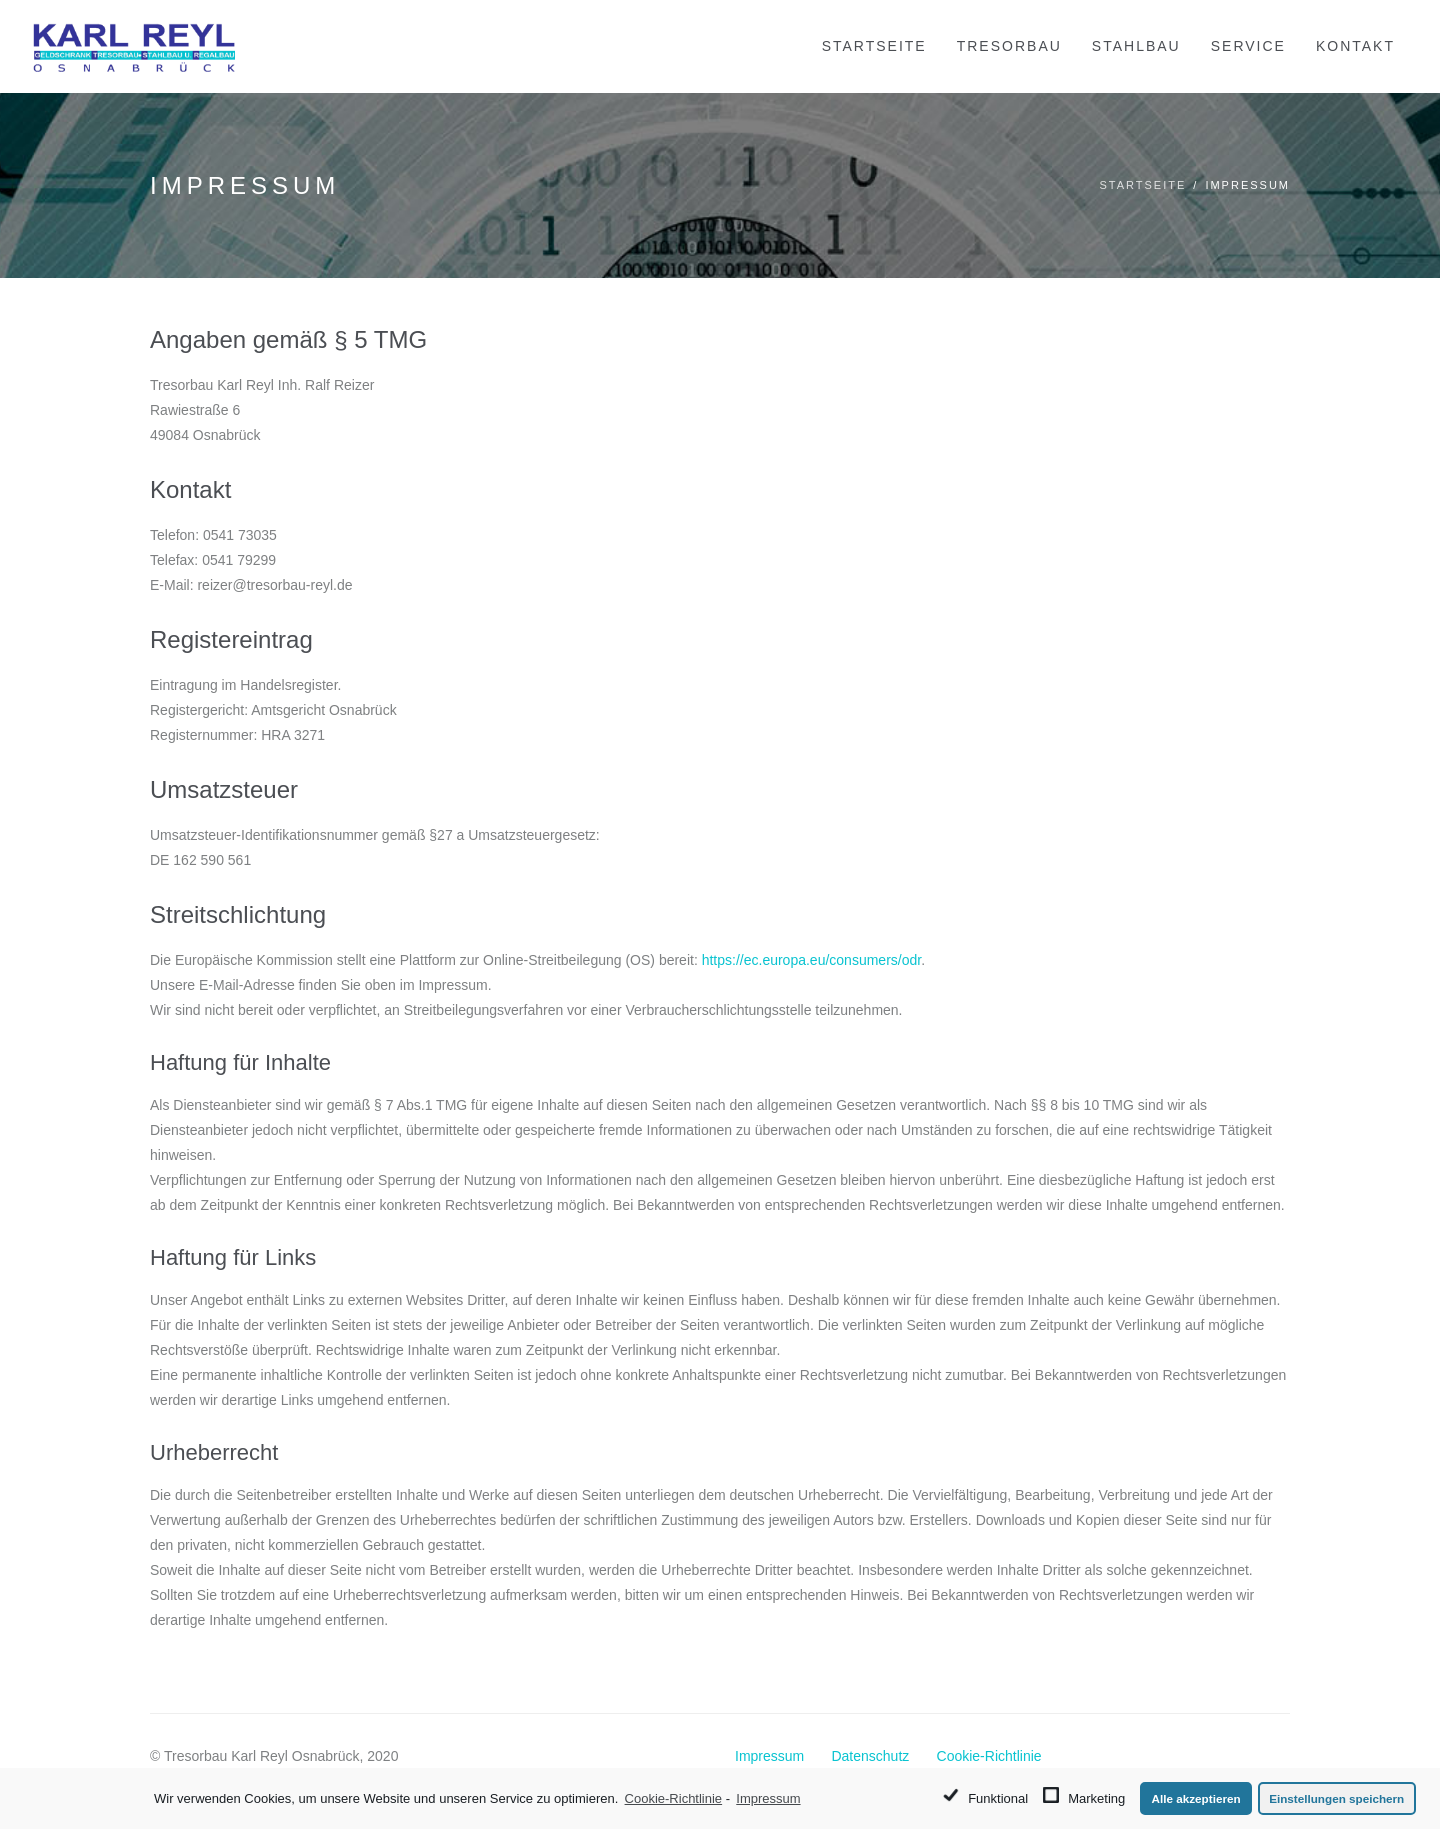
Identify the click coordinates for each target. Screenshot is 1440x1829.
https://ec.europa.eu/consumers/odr (811, 960)
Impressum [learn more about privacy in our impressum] (768, 1798)
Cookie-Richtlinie (989, 1756)
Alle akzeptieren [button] (1196, 1798)
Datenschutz (870, 1756)
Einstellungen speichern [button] (1336, 1798)
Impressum (769, 1756)
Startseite (1142, 185)
